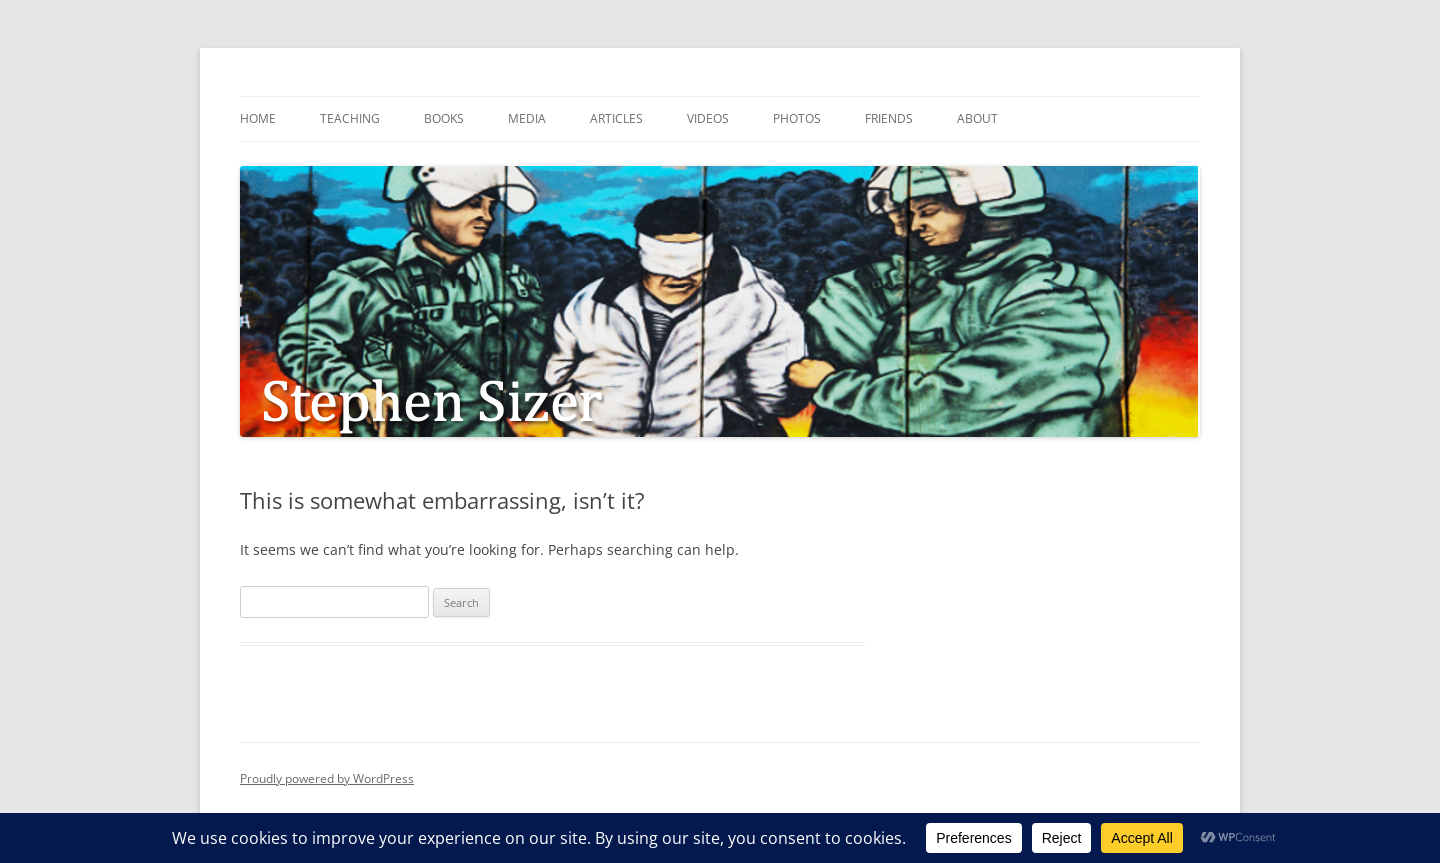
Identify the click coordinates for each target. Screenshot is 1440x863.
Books (444, 118)
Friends (889, 118)
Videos (708, 118)
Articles (616, 118)
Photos (797, 118)
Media (527, 118)
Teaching (350, 118)
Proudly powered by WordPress (327, 778)
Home (258, 118)
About (977, 118)
